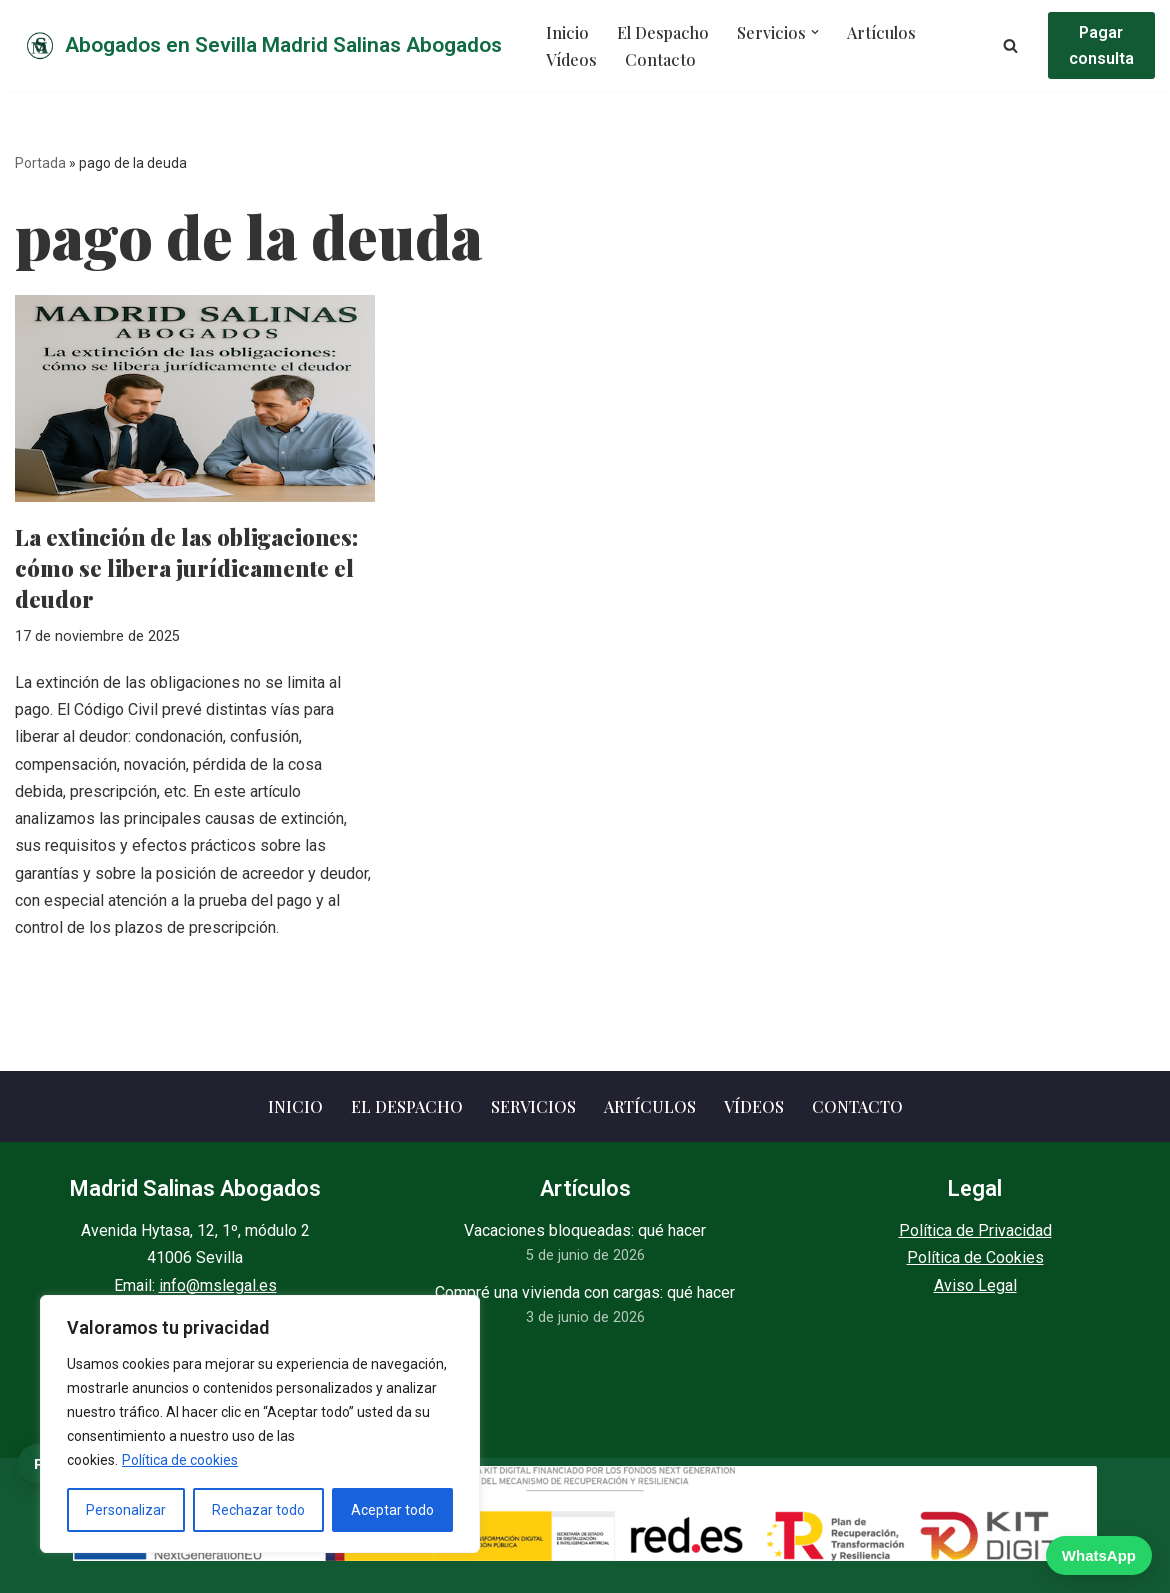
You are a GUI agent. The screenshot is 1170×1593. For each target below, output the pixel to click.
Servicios (533, 1106)
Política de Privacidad (975, 1230)
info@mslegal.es (218, 1285)
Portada (40, 163)
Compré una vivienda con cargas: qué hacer (585, 1292)
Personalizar (126, 1510)
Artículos (877, 32)
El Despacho (661, 32)
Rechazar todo (258, 1510)
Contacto (659, 59)
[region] (260, 1424)
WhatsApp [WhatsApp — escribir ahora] (1099, 1555)
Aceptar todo (392, 1510)
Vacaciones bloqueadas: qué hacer (585, 1230)
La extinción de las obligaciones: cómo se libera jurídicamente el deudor (186, 568)
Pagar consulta (1100, 45)
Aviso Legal (975, 1285)
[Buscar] (1008, 45)
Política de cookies (180, 1460)
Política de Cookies (975, 1258)
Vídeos (571, 59)
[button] (812, 33)
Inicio (567, 32)
